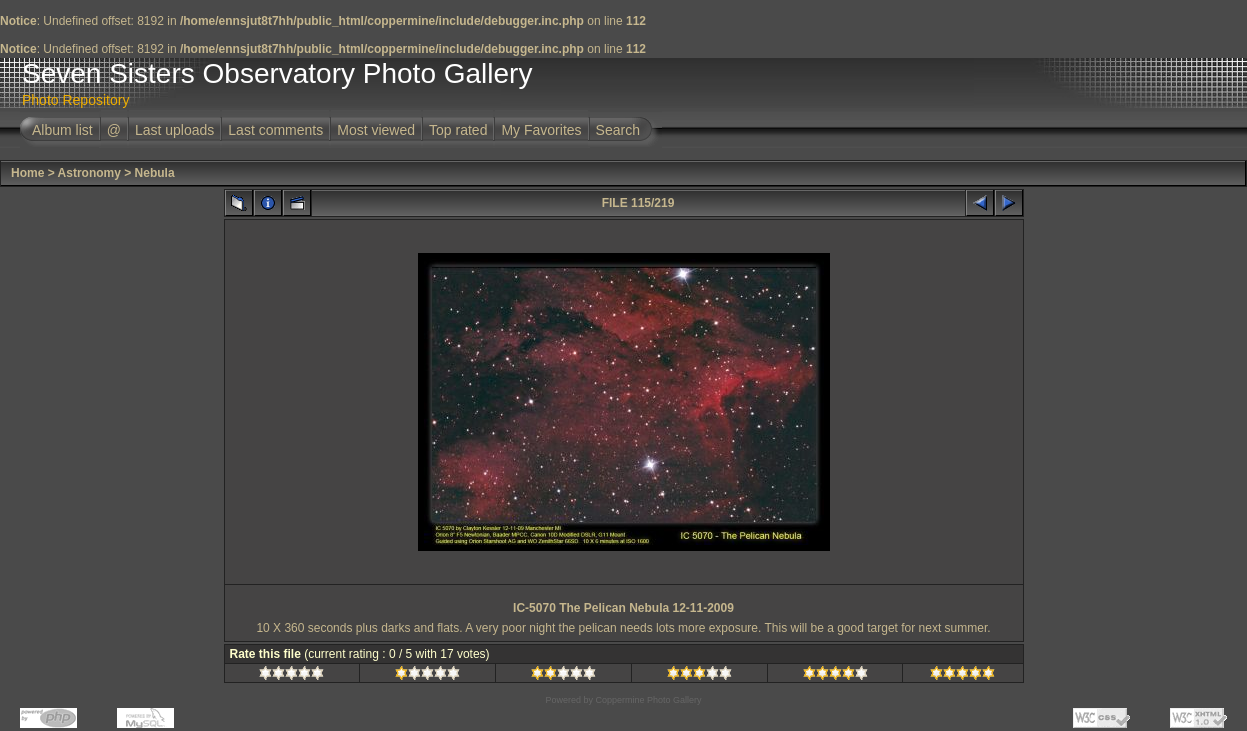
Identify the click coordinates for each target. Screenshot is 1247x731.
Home (27, 173)
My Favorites (541, 130)
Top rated (458, 130)
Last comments (275, 130)
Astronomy (89, 173)
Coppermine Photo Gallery (648, 700)
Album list (62, 130)
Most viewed (376, 130)
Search (618, 130)
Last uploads (174, 130)
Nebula (155, 173)
